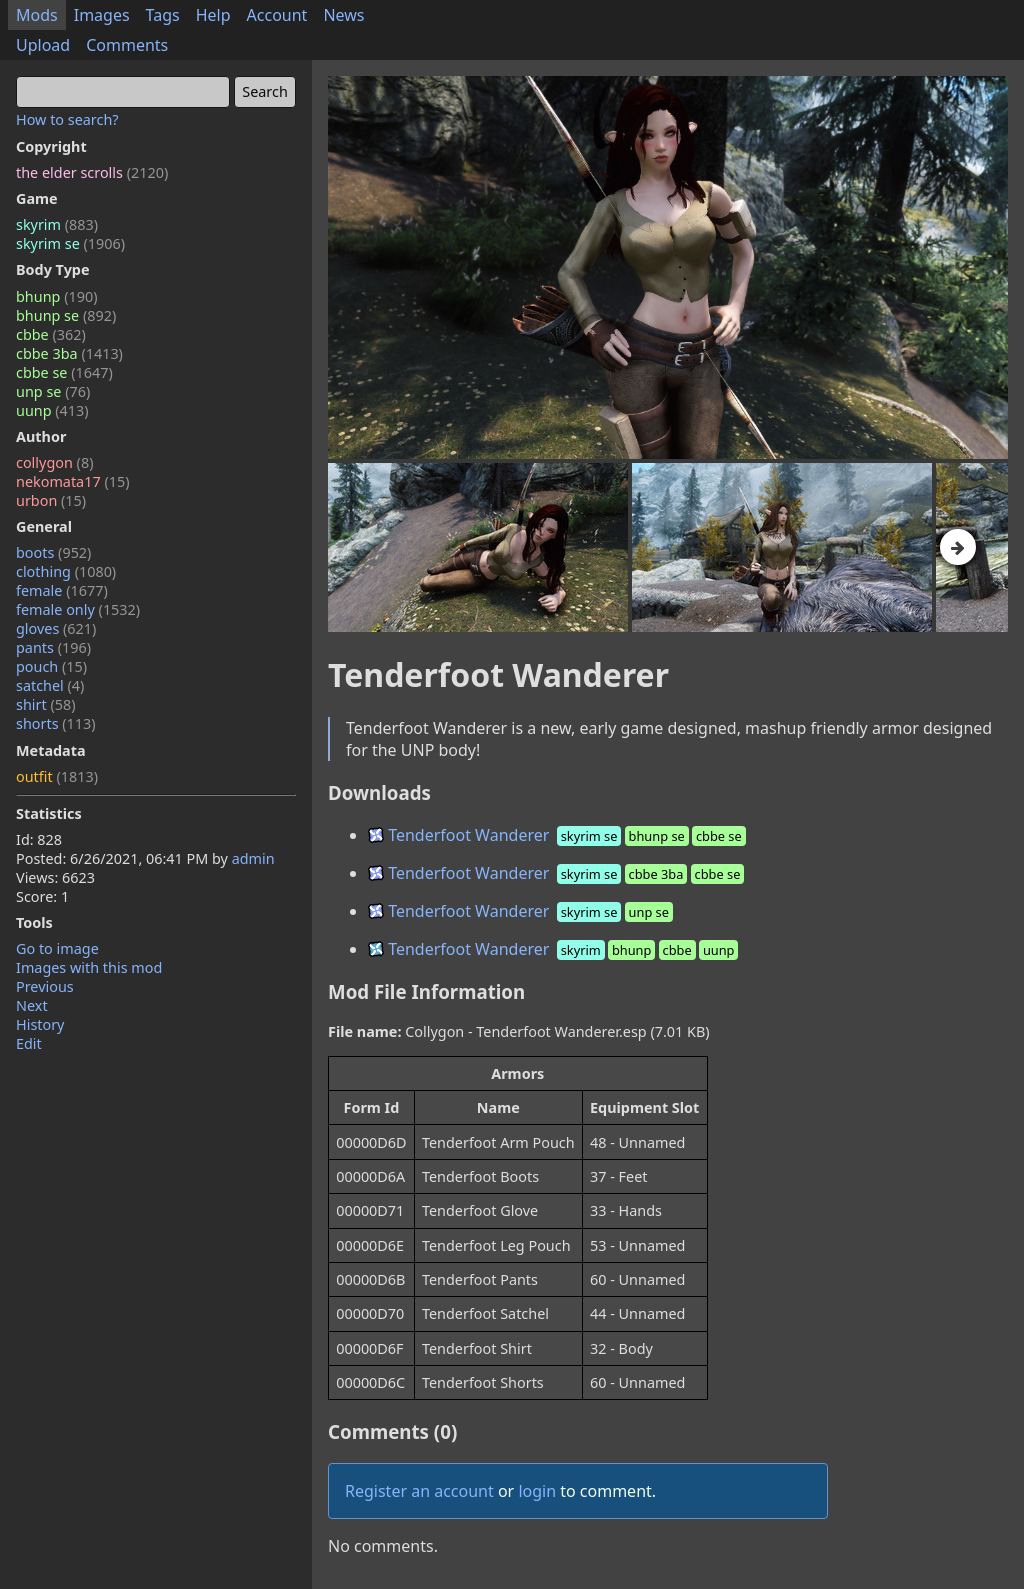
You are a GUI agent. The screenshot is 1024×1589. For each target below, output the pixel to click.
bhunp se (66, 315)
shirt (46, 704)
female (62, 590)
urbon (51, 500)
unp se (53, 391)
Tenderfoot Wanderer (558, 835)
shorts (56, 723)
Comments (127, 45)
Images (102, 15)
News (343, 15)
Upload (43, 45)
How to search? (67, 119)
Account (277, 15)
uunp (52, 410)
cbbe (51, 334)
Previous (45, 986)
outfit (57, 776)
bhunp (56, 296)
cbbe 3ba (69, 353)
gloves (56, 628)
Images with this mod (89, 967)
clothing (66, 571)
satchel (50, 685)
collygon (54, 462)
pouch (51, 666)
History (40, 1024)
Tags (163, 15)
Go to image (57, 948)
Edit (29, 1043)
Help (213, 15)
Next (32, 1005)
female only (78, 609)
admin (253, 858)
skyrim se (70, 243)
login (537, 1491)
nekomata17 (73, 481)
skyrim (57, 224)
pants (53, 647)
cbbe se (64, 372)
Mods (37, 15)
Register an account (419, 1491)
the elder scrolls (92, 172)
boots (53, 552)
